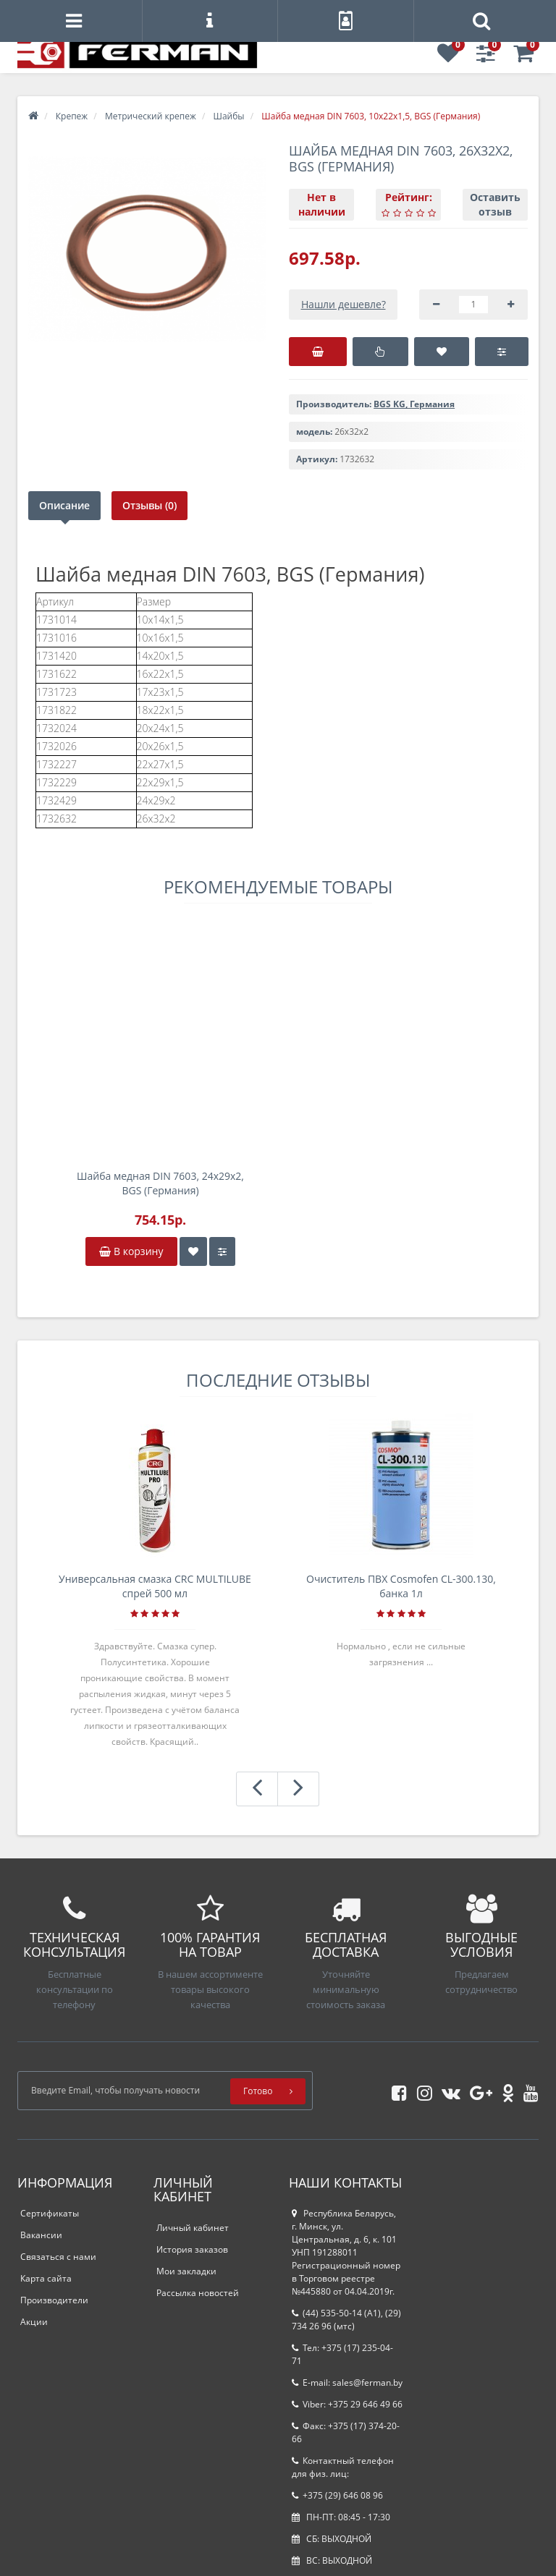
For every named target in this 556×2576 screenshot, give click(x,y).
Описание (64, 505)
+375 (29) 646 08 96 (337, 2495)
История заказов (192, 2249)
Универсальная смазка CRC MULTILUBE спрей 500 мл (155, 1586)
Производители (54, 2300)
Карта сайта (46, 2278)
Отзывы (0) (150, 505)
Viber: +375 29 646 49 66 (347, 2404)
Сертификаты (49, 2213)
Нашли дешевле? (343, 304)
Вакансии (41, 2235)
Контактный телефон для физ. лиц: (343, 2467)
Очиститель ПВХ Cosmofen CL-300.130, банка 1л (401, 1586)
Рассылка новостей (197, 2293)
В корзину (131, 1251)
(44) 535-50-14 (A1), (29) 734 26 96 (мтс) (346, 2319)
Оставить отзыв (495, 204)
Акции (34, 2322)
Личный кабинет (192, 2228)
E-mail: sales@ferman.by (347, 2382)
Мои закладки (186, 2271)
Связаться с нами (58, 2256)
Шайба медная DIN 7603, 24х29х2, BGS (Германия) (160, 1183)
